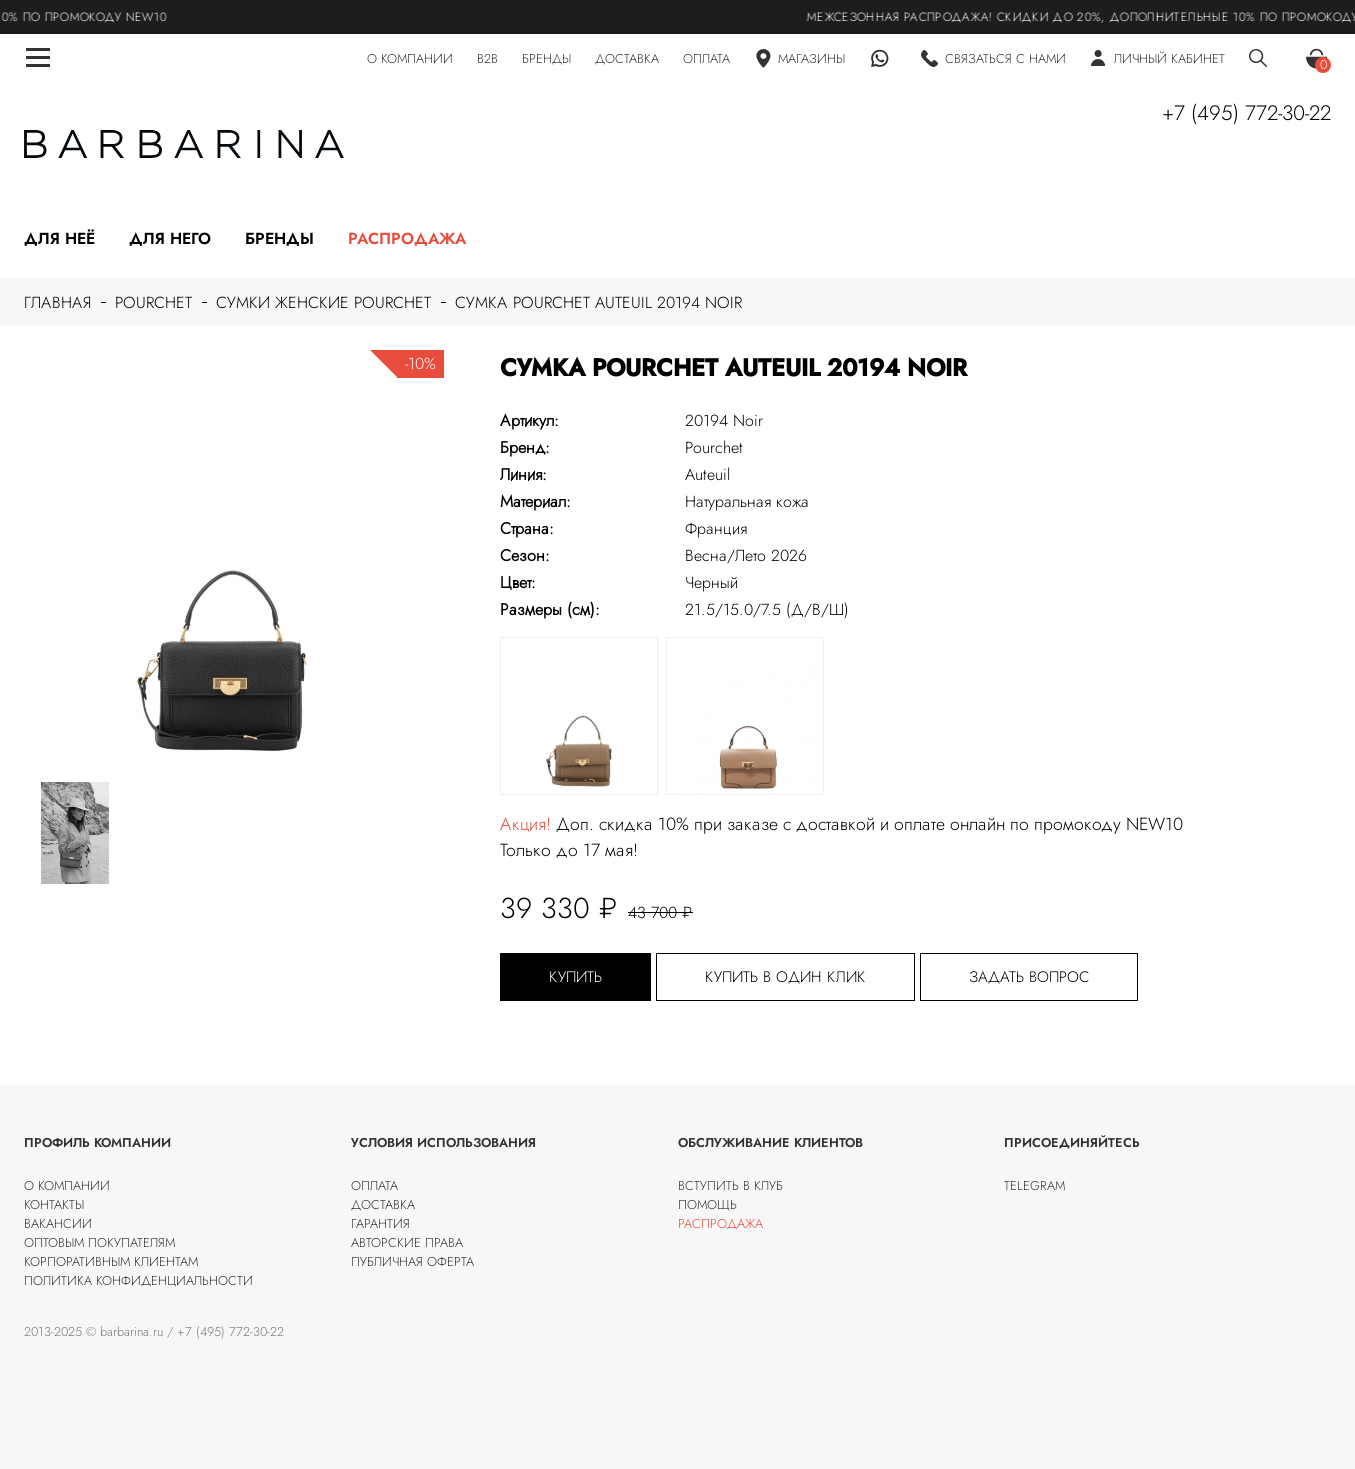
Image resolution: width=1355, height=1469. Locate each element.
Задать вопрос (1029, 977)
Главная (57, 302)
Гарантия (380, 1223)
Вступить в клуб (730, 1185)
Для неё (59, 238)
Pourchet (153, 302)
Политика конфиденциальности (138, 1280)
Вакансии (58, 1223)
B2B (487, 58)
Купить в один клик (785, 977)
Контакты (54, 1204)
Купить (575, 977)
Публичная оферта (412, 1261)
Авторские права (407, 1242)
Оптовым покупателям (99, 1242)
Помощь (707, 1204)
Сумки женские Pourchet (323, 302)
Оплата (374, 1185)
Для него (170, 238)
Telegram (1034, 1185)
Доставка (383, 1204)
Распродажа (407, 238)
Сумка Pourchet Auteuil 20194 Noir (598, 302)
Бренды (279, 238)
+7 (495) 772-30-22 (1246, 113)
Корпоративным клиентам (111, 1261)
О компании (67, 1185)
